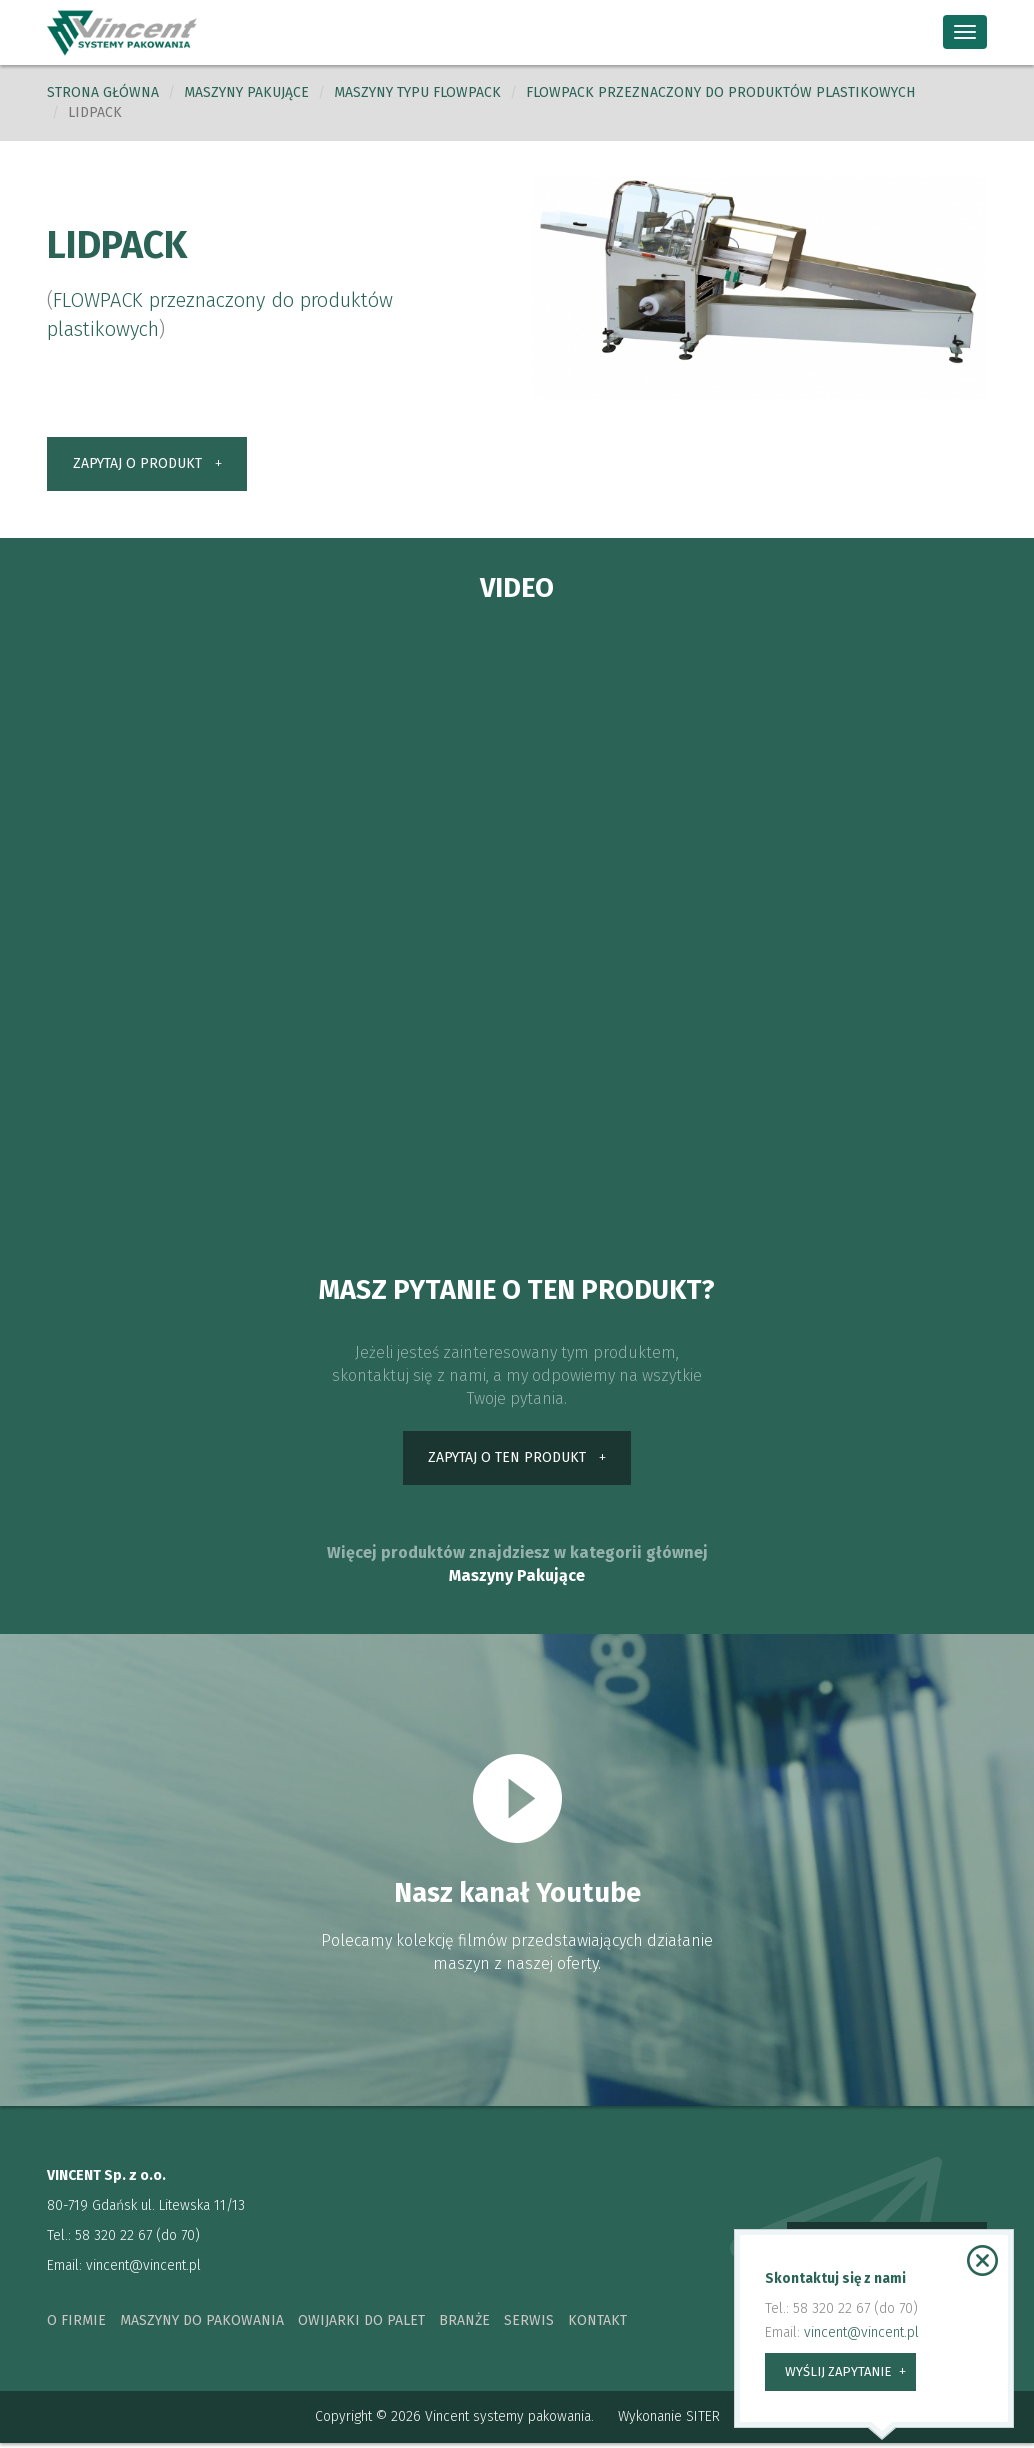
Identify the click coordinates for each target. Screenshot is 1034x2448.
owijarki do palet (361, 2325)
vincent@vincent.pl (143, 2270)
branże (464, 2325)
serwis (529, 2325)
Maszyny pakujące (246, 92)
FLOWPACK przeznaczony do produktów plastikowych (720, 92)
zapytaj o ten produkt (507, 1461)
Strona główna (103, 92)
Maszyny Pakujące (517, 1579)
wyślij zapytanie (838, 2371)
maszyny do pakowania (202, 2325)
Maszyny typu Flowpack (417, 92)
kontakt (597, 2325)
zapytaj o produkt (137, 464)
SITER (703, 2421)
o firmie (76, 2325)
